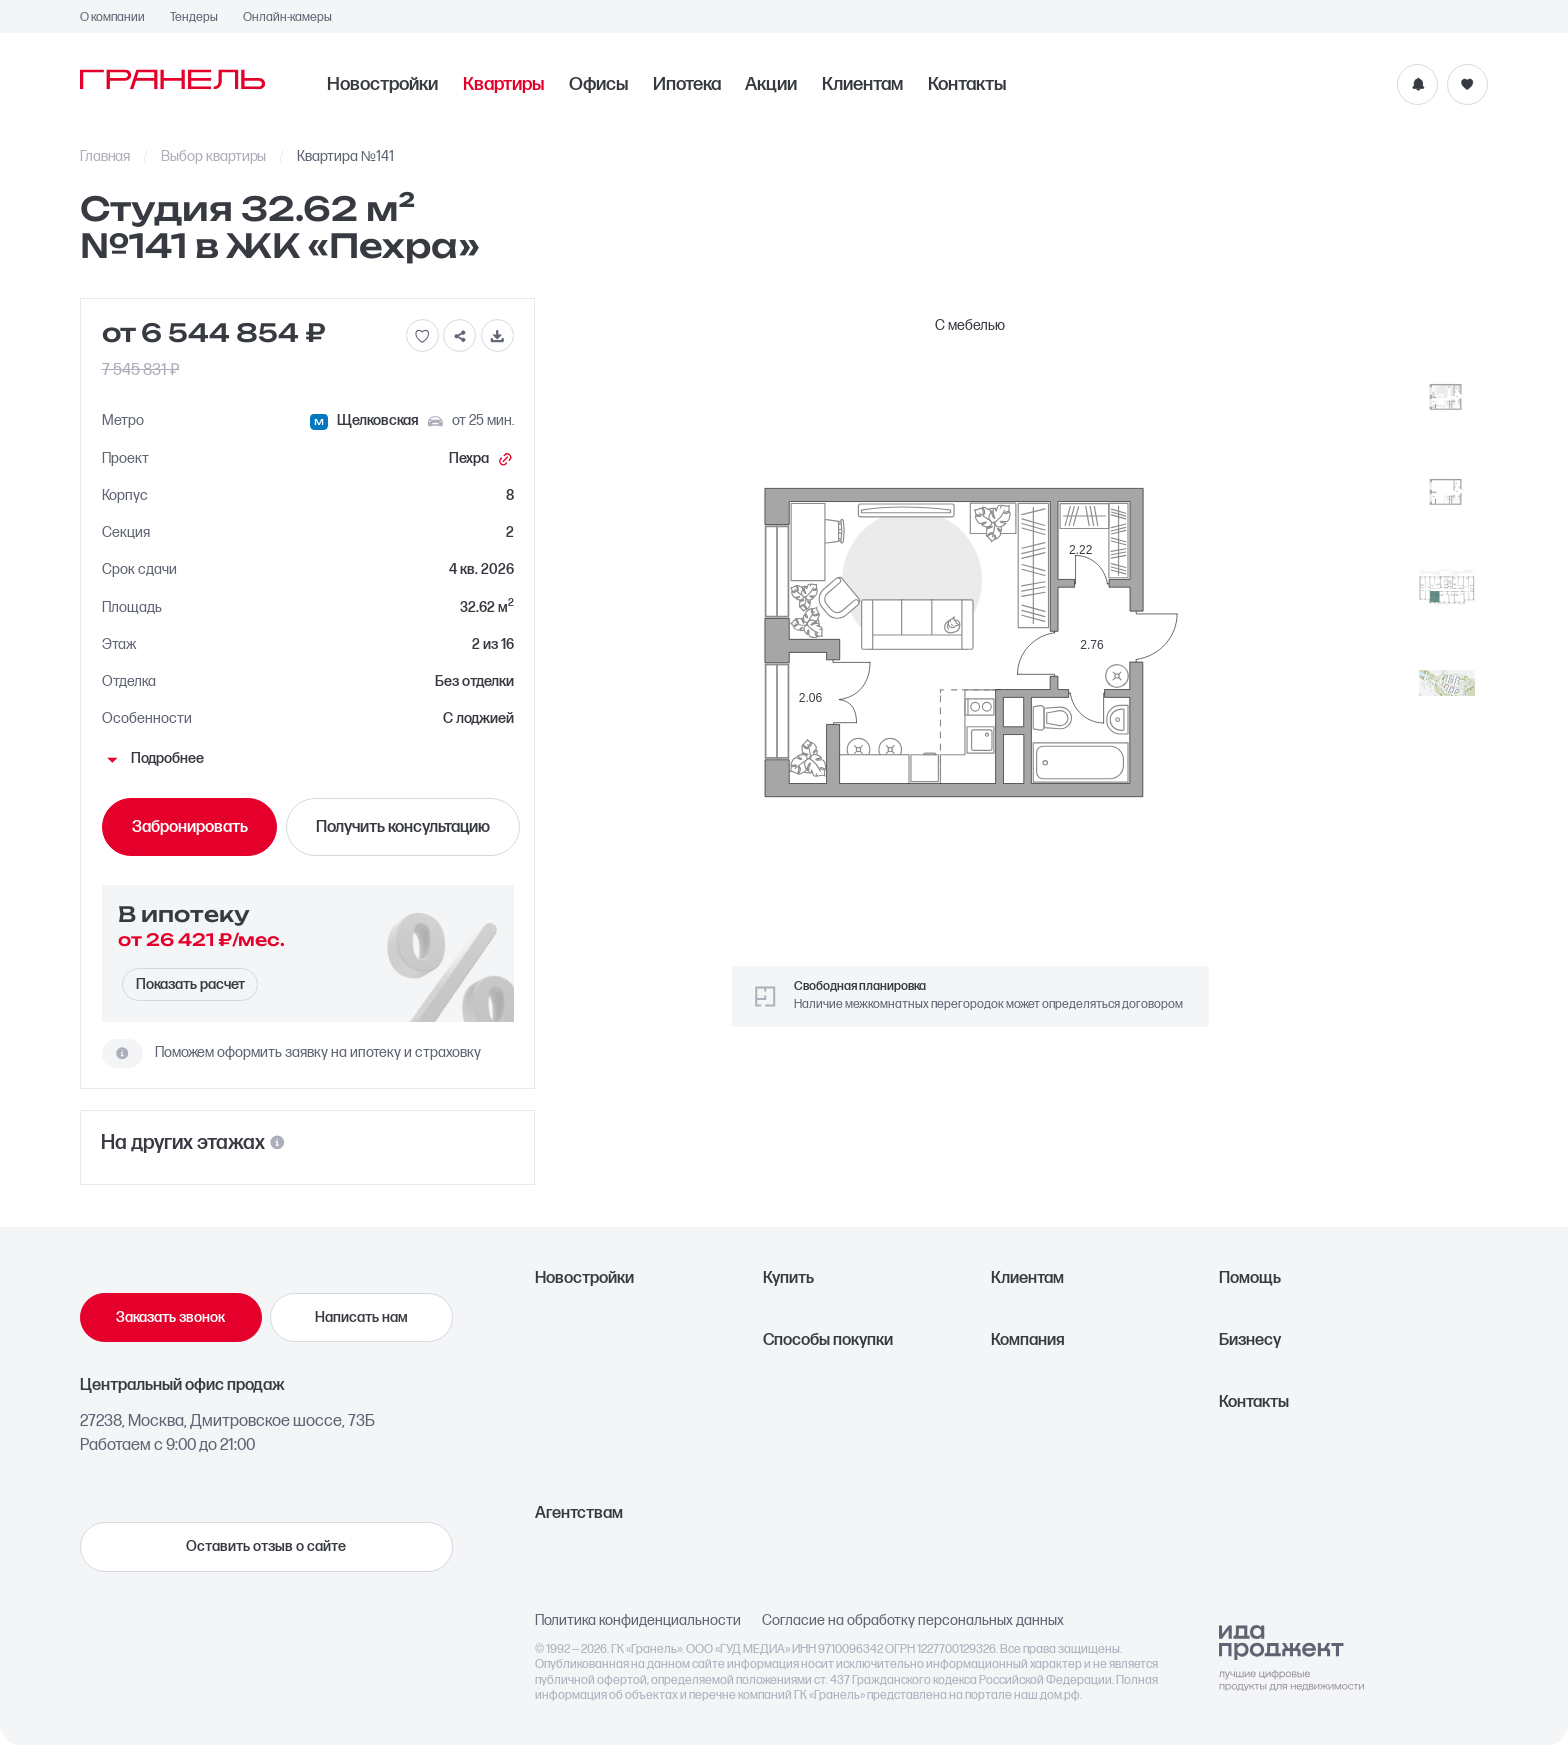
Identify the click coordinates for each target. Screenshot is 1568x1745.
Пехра (481, 459)
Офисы (598, 84)
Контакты (967, 84)
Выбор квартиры (213, 157)
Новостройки (382, 84)
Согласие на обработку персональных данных (913, 1621)
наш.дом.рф (1047, 1695)
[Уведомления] (1417, 84)
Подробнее (153, 759)
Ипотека (687, 84)
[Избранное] (1467, 84)
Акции (771, 84)
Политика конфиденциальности (638, 1621)
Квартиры (503, 84)
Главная (105, 157)
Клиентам (862, 84)
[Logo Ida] (1291, 1658)
